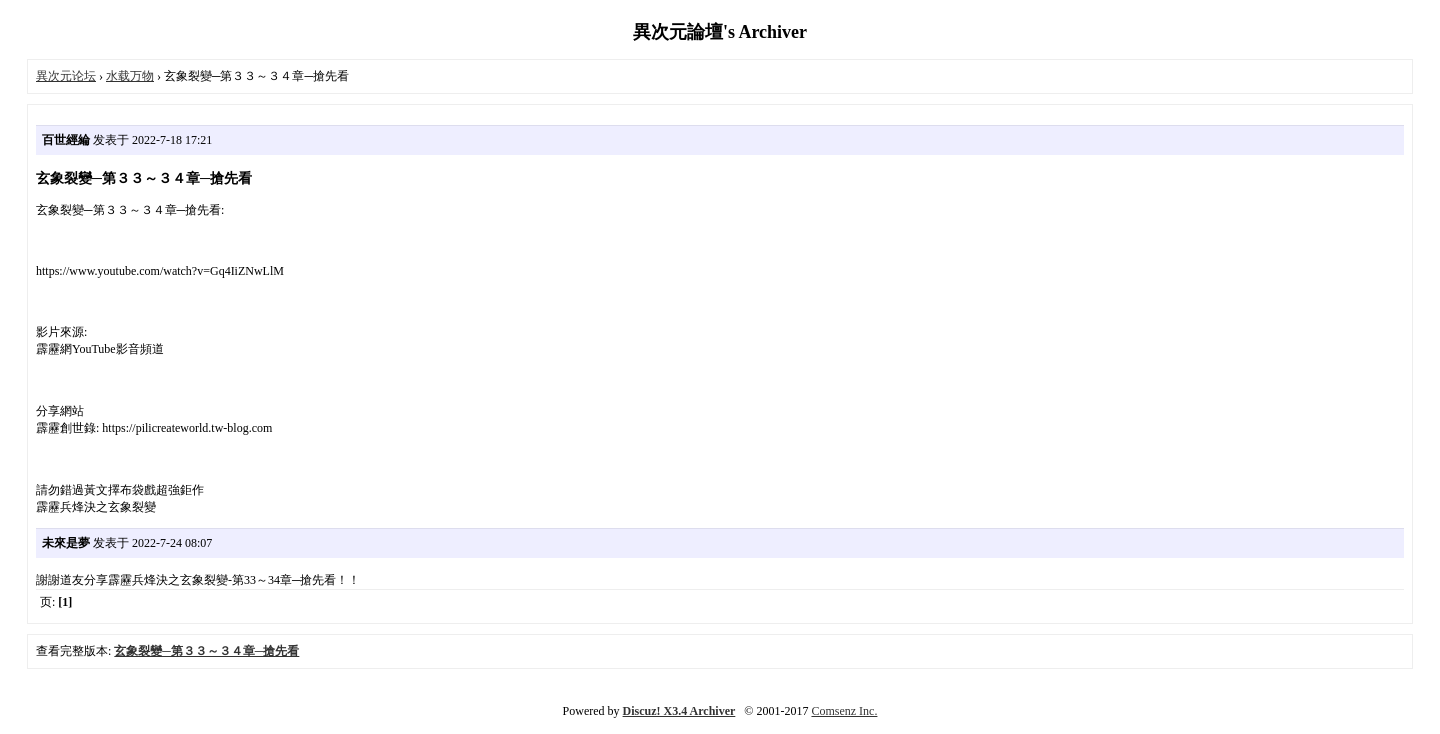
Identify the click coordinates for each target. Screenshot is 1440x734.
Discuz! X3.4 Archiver (679, 711)
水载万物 (130, 76)
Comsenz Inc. (844, 711)
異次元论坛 (66, 76)
